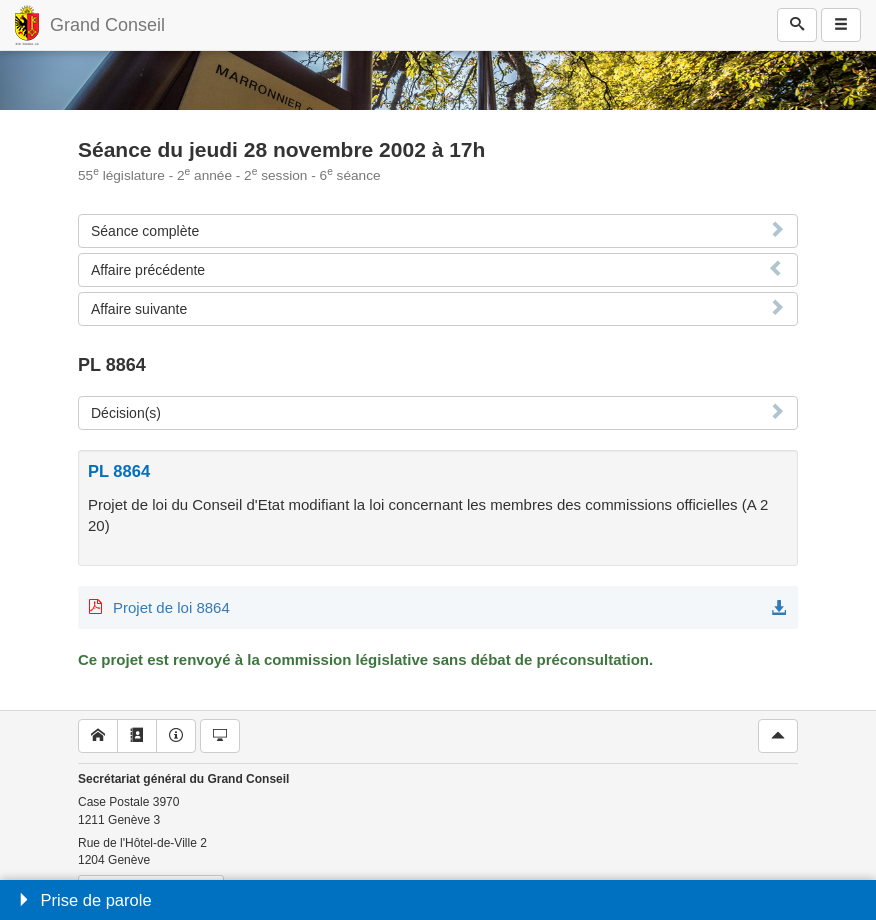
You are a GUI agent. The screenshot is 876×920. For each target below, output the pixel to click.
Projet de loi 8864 (171, 607)
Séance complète (145, 231)
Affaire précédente (148, 270)
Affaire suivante (139, 309)
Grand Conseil (107, 25)
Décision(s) (126, 413)
